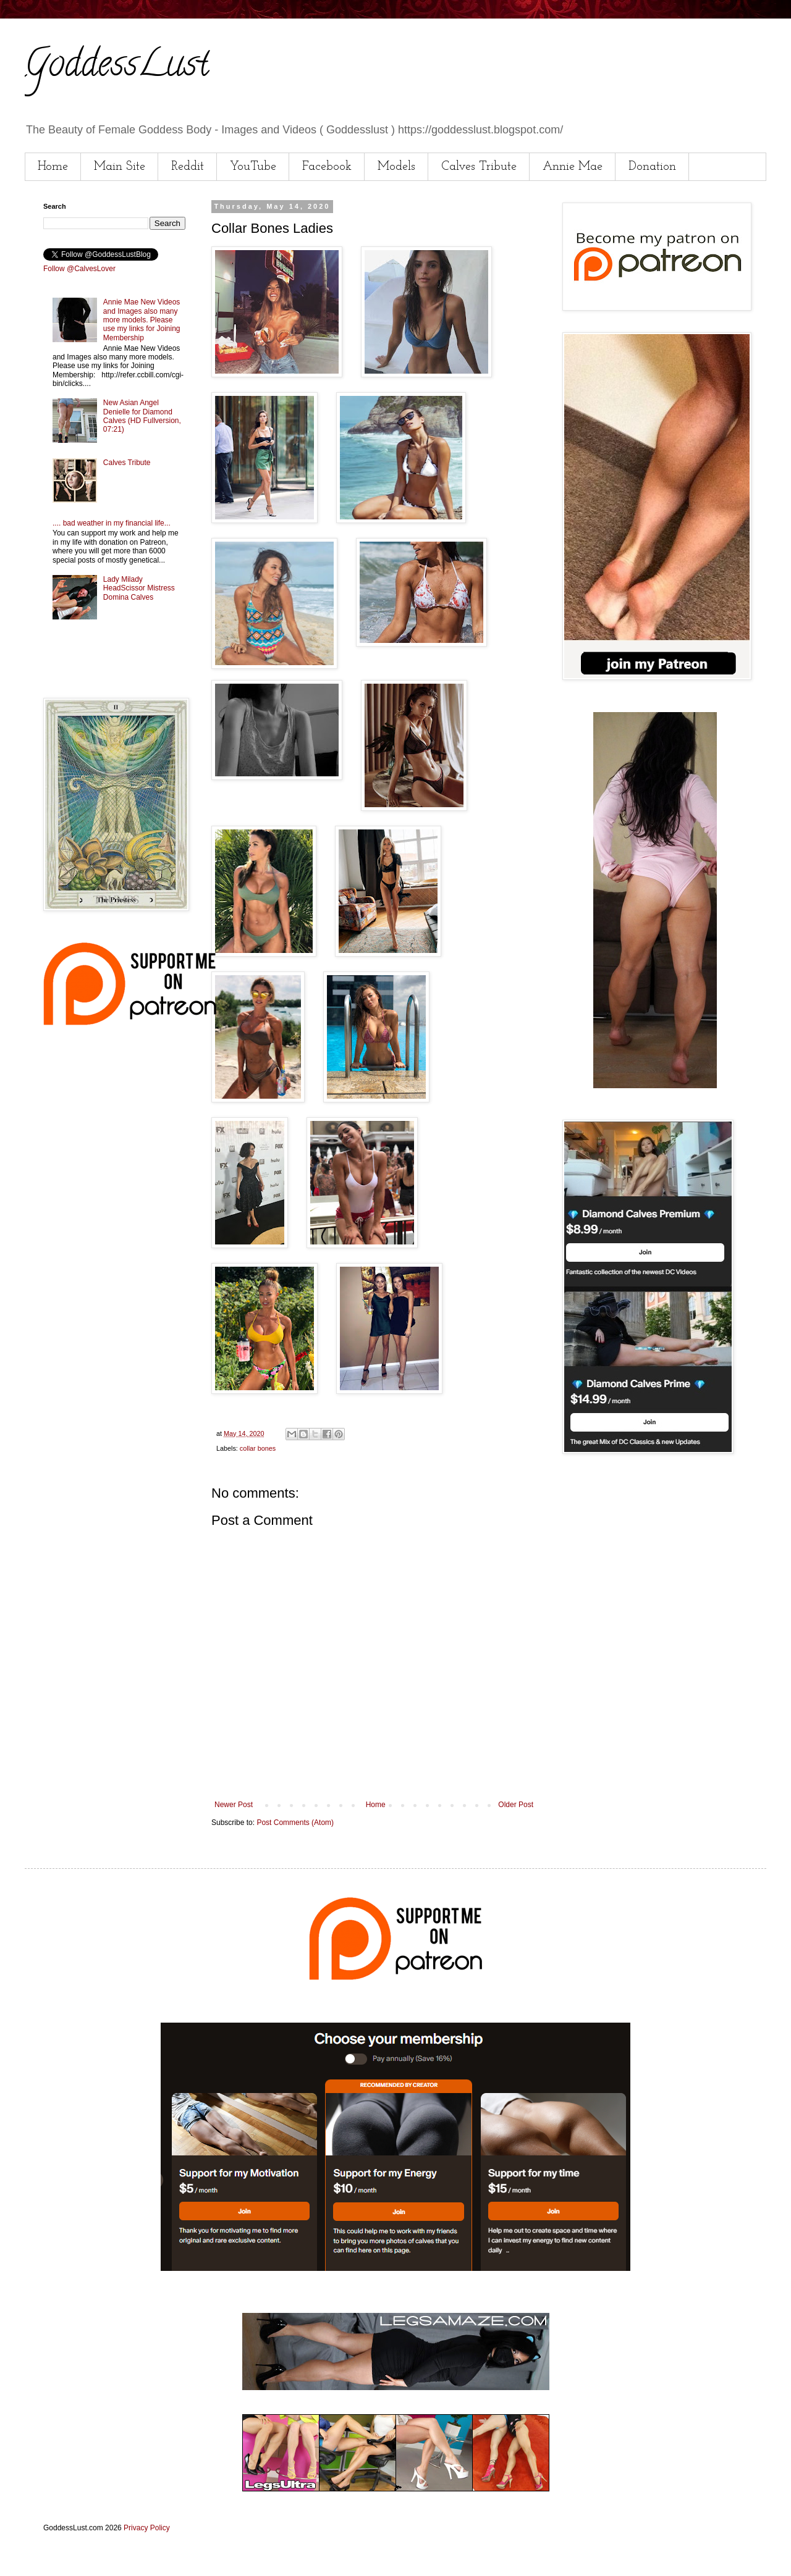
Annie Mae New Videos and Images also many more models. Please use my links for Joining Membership (141, 320)
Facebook (327, 167)
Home (53, 167)
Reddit (187, 167)
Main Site (119, 167)
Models (396, 167)
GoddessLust (117, 67)
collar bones (258, 1448)
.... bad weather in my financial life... (112, 523)
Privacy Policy (147, 2528)
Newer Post (233, 1804)
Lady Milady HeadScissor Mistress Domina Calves (139, 588)
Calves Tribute (479, 167)
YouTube (253, 167)
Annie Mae (573, 167)
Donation (652, 167)
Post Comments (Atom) (295, 1822)
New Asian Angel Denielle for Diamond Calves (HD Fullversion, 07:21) (142, 416)
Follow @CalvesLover (79, 268)
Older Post (515, 1804)
